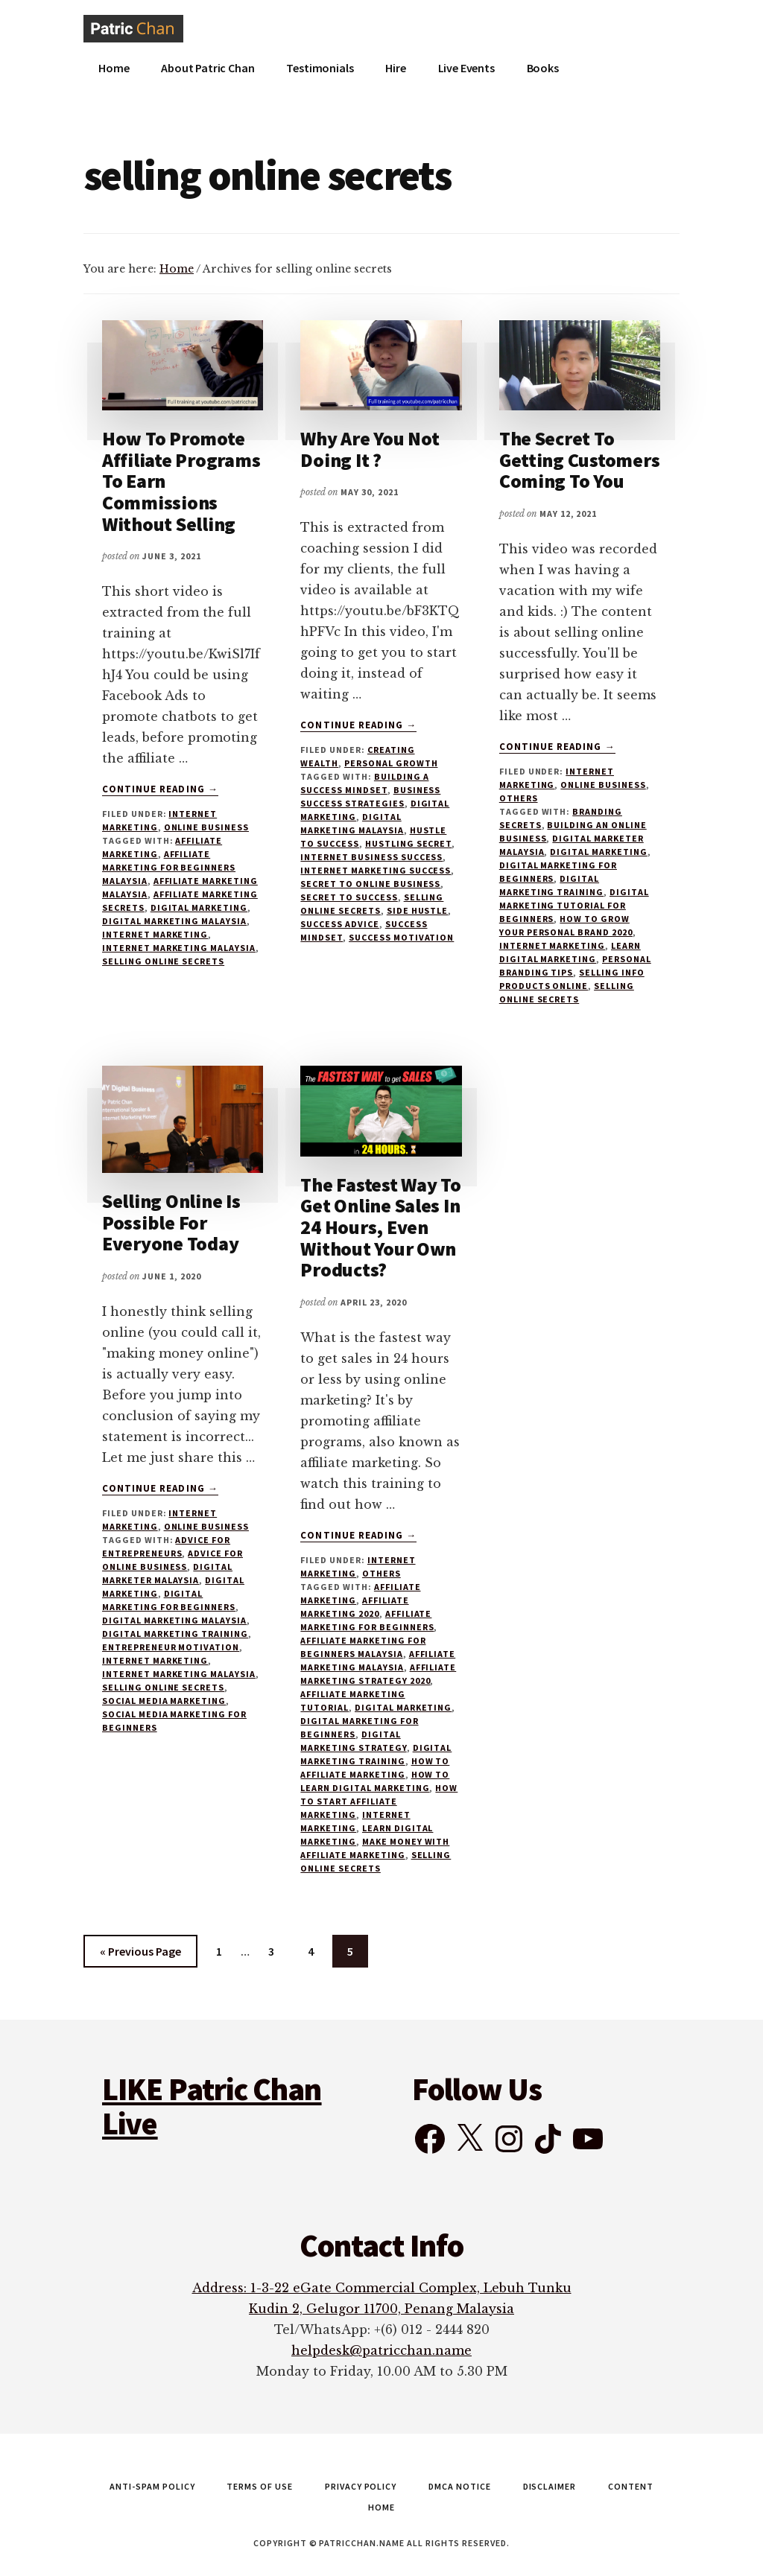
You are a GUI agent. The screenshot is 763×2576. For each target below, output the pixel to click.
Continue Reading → (160, 789)
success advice (339, 923)
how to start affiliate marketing (379, 1801)
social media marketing (164, 1700)
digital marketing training (175, 1633)
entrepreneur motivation (170, 1647)
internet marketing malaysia (179, 947)
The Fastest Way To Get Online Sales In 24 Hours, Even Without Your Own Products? (380, 1227)
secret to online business (370, 883)
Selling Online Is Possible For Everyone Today (171, 1222)
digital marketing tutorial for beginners (574, 905)
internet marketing (155, 934)
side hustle (418, 910)
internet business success (371, 856)
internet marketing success (375, 870)
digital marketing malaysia (174, 920)
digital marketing (199, 907)
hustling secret (408, 843)
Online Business (206, 827)
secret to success (348, 897)
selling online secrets (163, 961)
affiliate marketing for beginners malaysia (168, 867)
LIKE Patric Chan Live (212, 2106)
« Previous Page (140, 1954)
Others (518, 798)
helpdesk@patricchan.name (381, 2350)
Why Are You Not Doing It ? (369, 449)
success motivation (401, 937)
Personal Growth (390, 763)
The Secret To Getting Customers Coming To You (579, 459)
